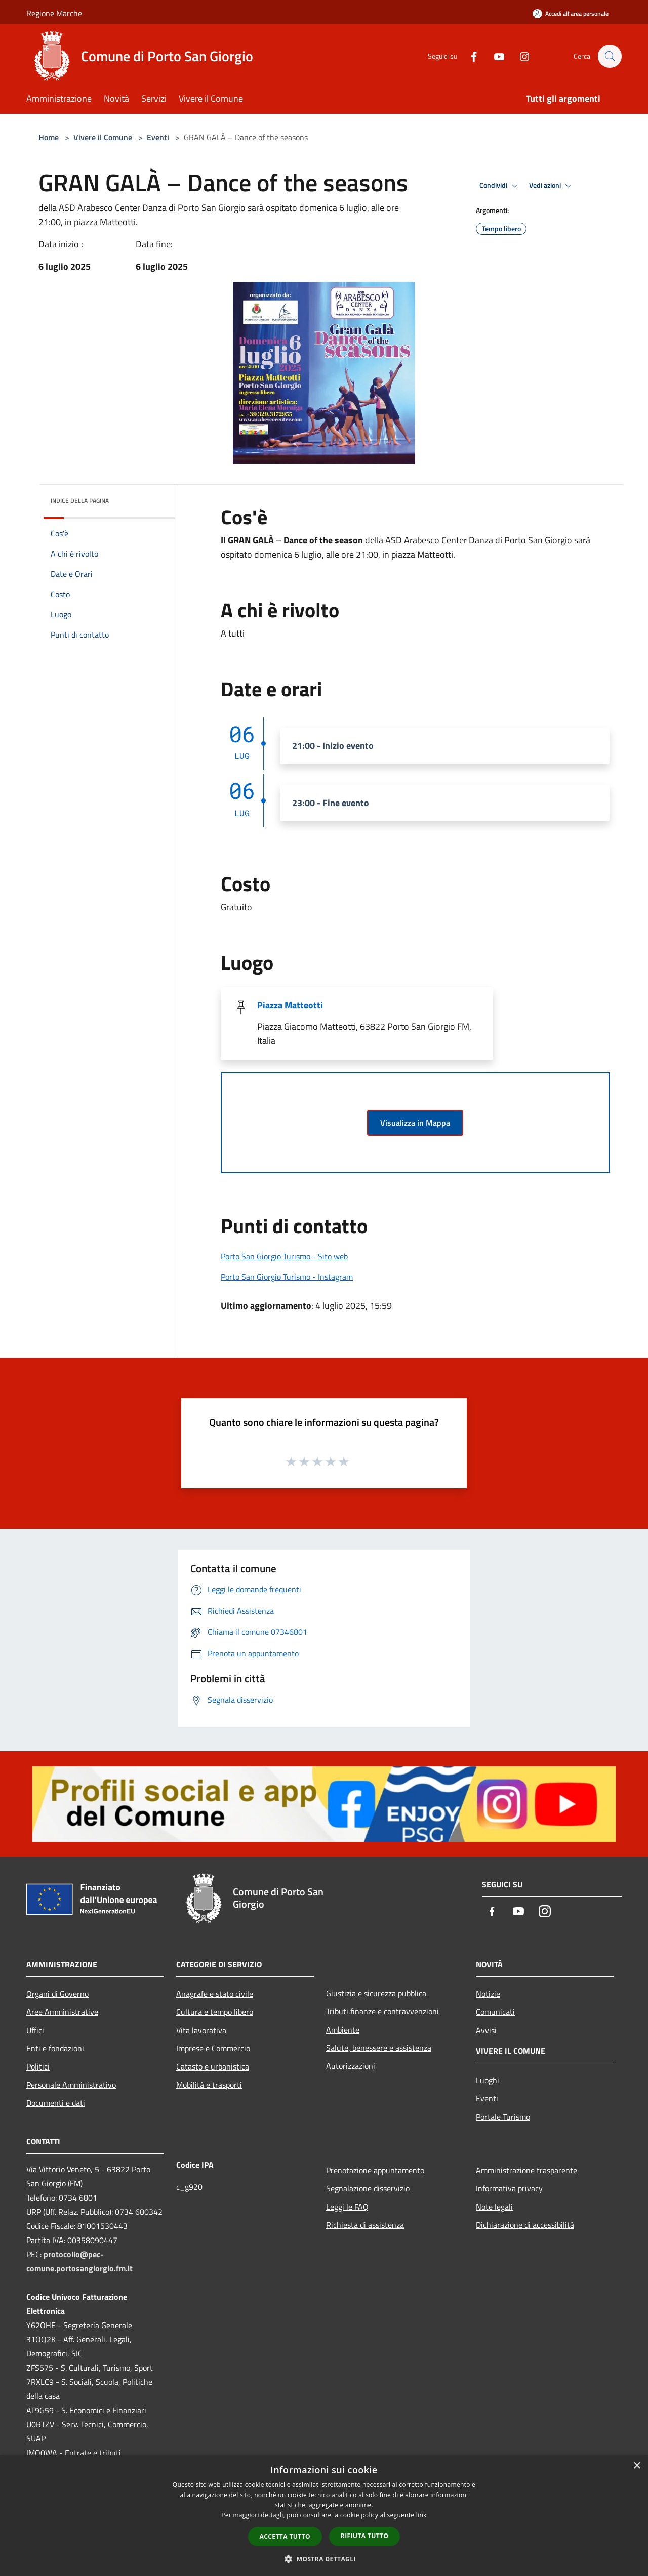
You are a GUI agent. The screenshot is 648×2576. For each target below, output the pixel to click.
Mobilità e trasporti (209, 2085)
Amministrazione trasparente (526, 2170)
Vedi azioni (552, 186)
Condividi (500, 186)
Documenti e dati (55, 2103)
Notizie (488, 1994)
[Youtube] (494, 56)
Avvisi (486, 2030)
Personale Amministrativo (71, 2085)
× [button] (636, 2466)
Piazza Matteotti (290, 1005)
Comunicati (495, 2012)
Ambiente (342, 2029)
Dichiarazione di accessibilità (525, 2225)
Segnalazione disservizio (368, 2188)
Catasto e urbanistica (212, 2066)
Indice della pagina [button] (80, 500)
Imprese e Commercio (213, 2048)
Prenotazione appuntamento (375, 2170)
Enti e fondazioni (55, 2048)
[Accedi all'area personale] (570, 13)
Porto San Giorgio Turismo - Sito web (284, 1256)
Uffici (35, 2030)
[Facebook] (469, 56)
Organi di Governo (57, 1994)
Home (48, 137)
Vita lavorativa (201, 2030)
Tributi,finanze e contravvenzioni (382, 2011)
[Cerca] (609, 56)
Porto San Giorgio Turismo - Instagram (287, 1277)
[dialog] (324, 2515)
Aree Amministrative (62, 2012)
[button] (324, 2559)
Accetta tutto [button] (285, 2536)
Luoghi (487, 2080)
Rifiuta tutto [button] (365, 2535)
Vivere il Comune (103, 137)
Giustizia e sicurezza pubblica (376, 1993)
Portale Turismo (503, 2116)
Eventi (158, 137)
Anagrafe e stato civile (214, 1994)
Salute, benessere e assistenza (378, 2048)
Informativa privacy (509, 2188)
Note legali (494, 2207)
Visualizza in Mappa (415, 1123)
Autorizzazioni (350, 2066)
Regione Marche (54, 13)
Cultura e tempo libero (214, 2012)
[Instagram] (519, 56)
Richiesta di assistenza (365, 2225)
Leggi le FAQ (347, 2207)
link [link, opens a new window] (421, 2515)
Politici (38, 2066)
